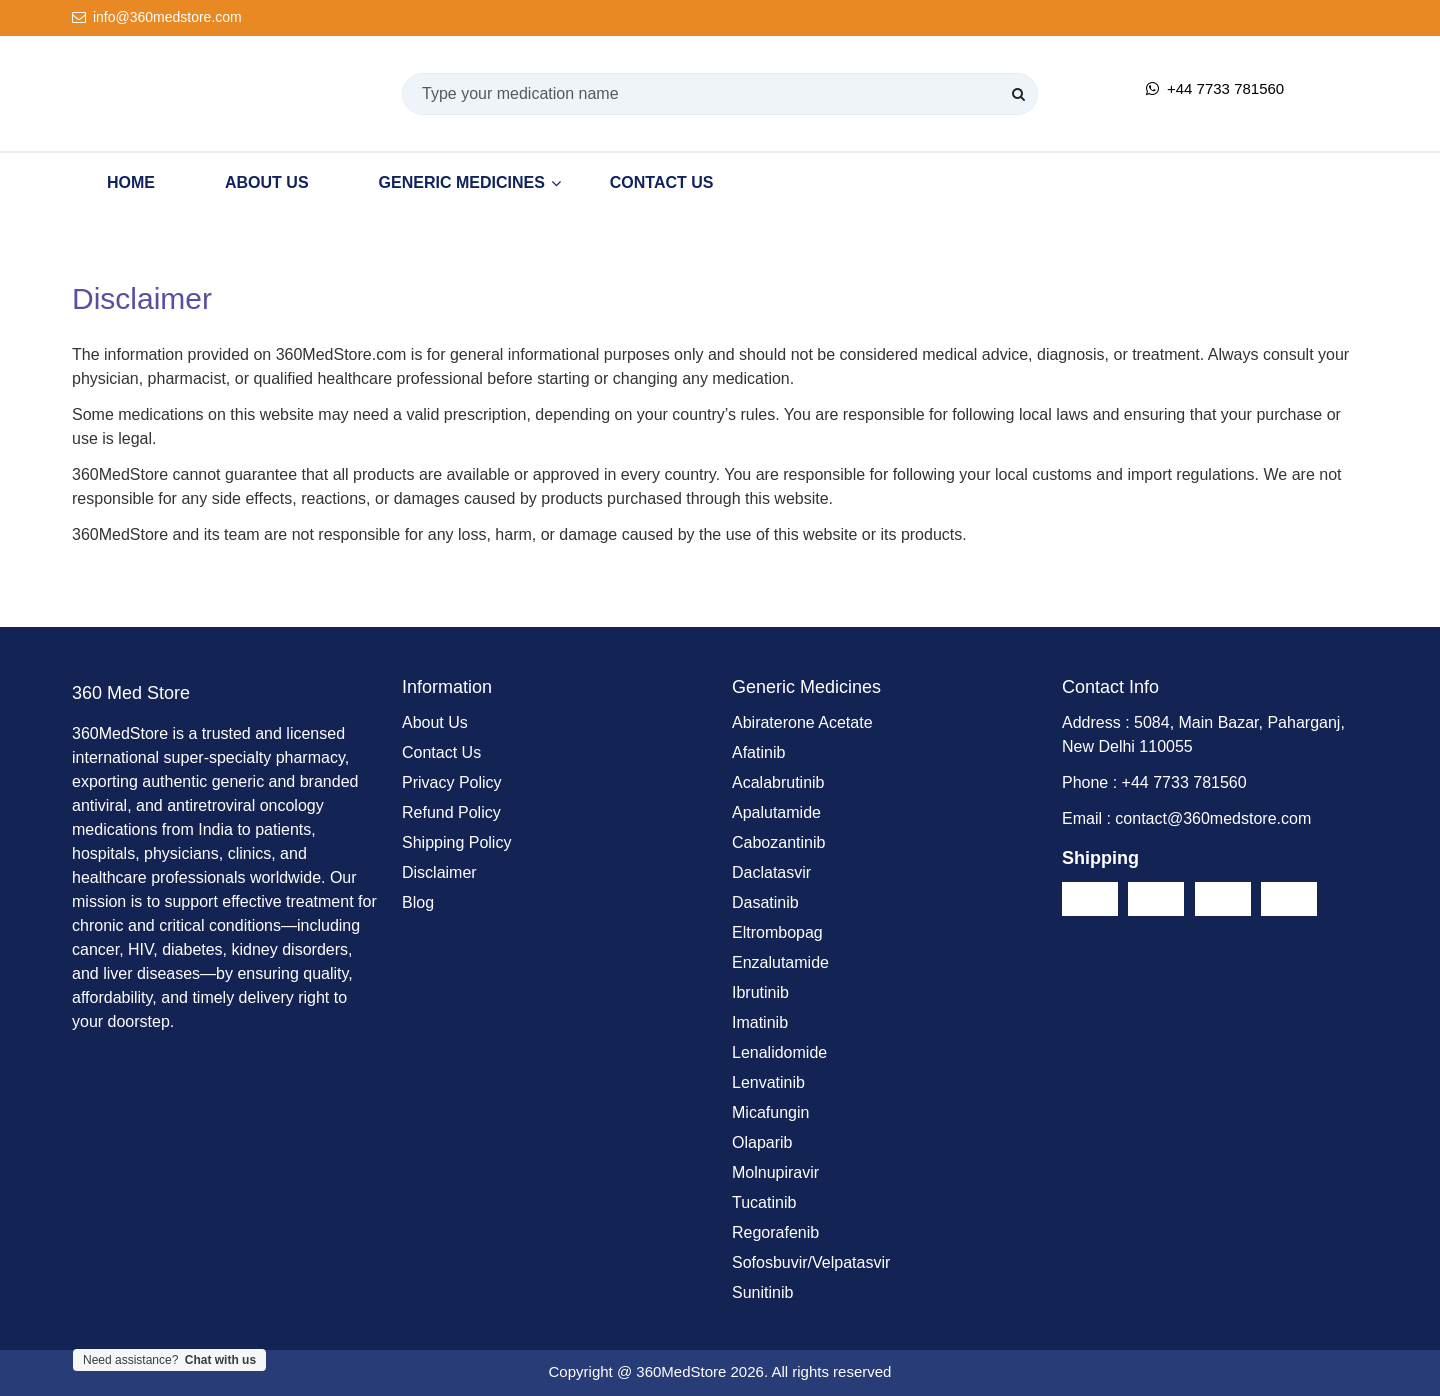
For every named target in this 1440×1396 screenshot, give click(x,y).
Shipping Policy (456, 842)
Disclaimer (439, 872)
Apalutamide (776, 812)
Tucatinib (764, 1202)
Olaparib (762, 1142)
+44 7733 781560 (1215, 88)
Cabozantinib (778, 842)
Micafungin (770, 1112)
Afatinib (758, 752)
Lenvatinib (768, 1082)
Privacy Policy (452, 782)
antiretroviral (211, 805)
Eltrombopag (777, 932)
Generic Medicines (462, 182)
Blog (418, 902)
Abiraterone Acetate (802, 722)
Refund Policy (451, 812)
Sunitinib (762, 1292)
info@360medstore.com (157, 17)
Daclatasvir (771, 872)
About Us (267, 182)
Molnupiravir (775, 1172)
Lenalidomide (779, 1052)
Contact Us (662, 182)
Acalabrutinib (778, 782)
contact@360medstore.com (1213, 818)
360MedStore (681, 1371)
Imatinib (760, 1022)
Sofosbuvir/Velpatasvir (811, 1262)
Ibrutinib (760, 992)
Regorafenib (775, 1232)
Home (131, 182)
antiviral (99, 805)
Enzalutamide (780, 962)
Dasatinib (765, 902)
